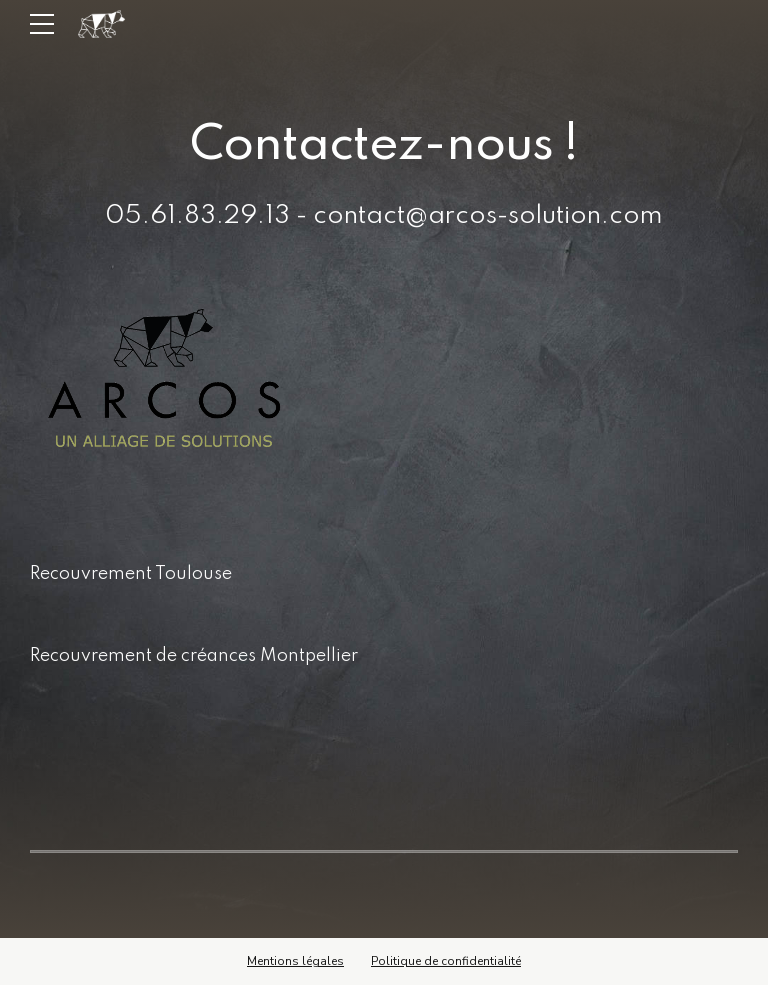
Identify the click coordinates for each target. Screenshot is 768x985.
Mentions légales (295, 961)
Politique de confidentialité (446, 961)
